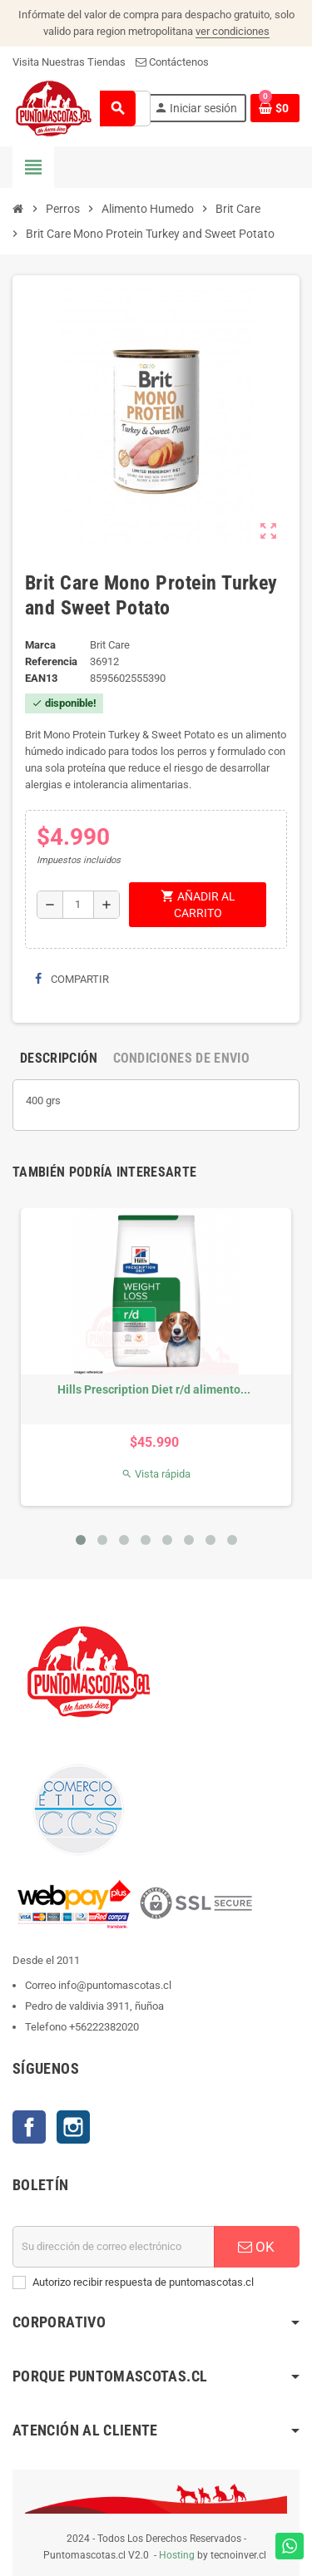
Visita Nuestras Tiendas (69, 62)
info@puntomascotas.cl (114, 1985)
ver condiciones (233, 31)
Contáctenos (172, 62)
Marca (40, 645)
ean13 (41, 678)
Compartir (72, 979)
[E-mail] (113, 2247)
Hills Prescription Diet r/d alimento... (153, 1389)
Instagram (73, 2127)
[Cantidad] (78, 904)
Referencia (51, 661)
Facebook (29, 2127)
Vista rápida (156, 1474)
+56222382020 (104, 2027)
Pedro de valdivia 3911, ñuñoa (94, 2006)
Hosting (177, 2555)
